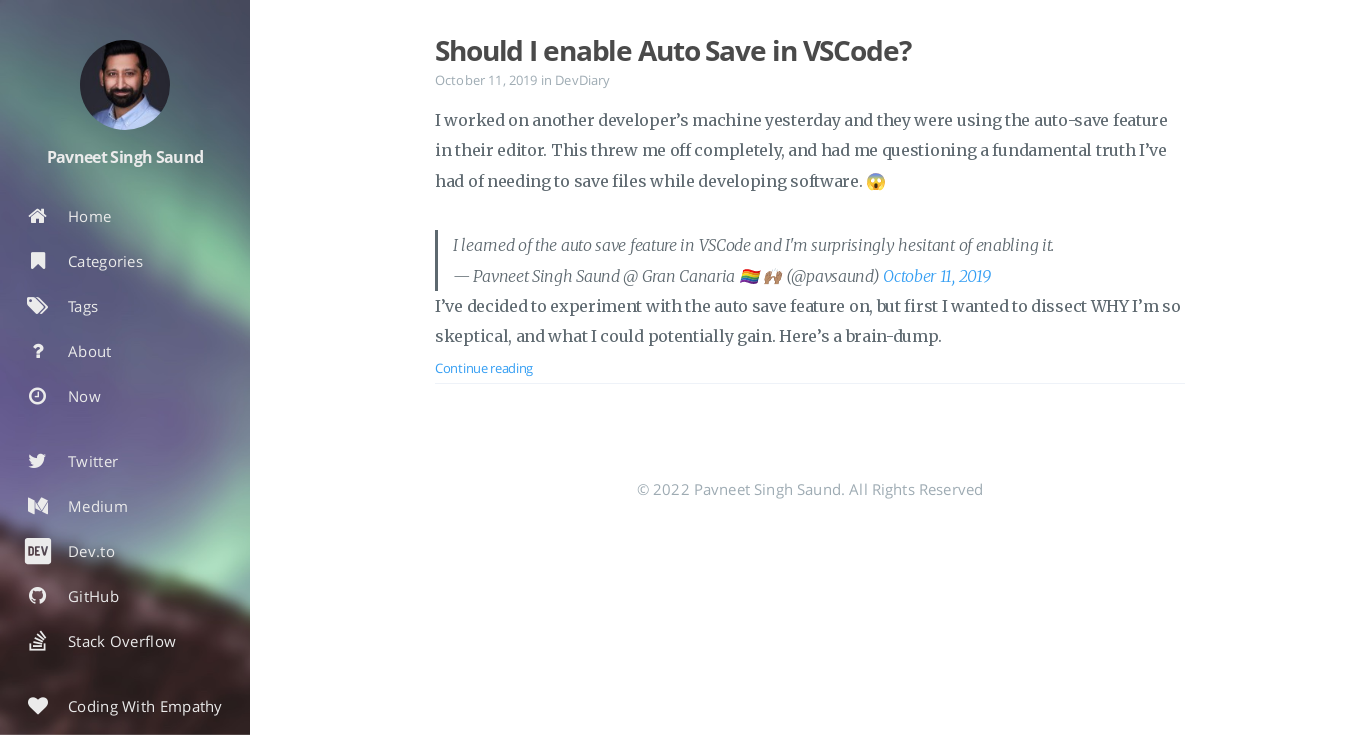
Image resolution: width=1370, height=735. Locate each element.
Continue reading (484, 368)
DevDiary (582, 80)
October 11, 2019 (936, 276)
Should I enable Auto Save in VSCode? (673, 50)
